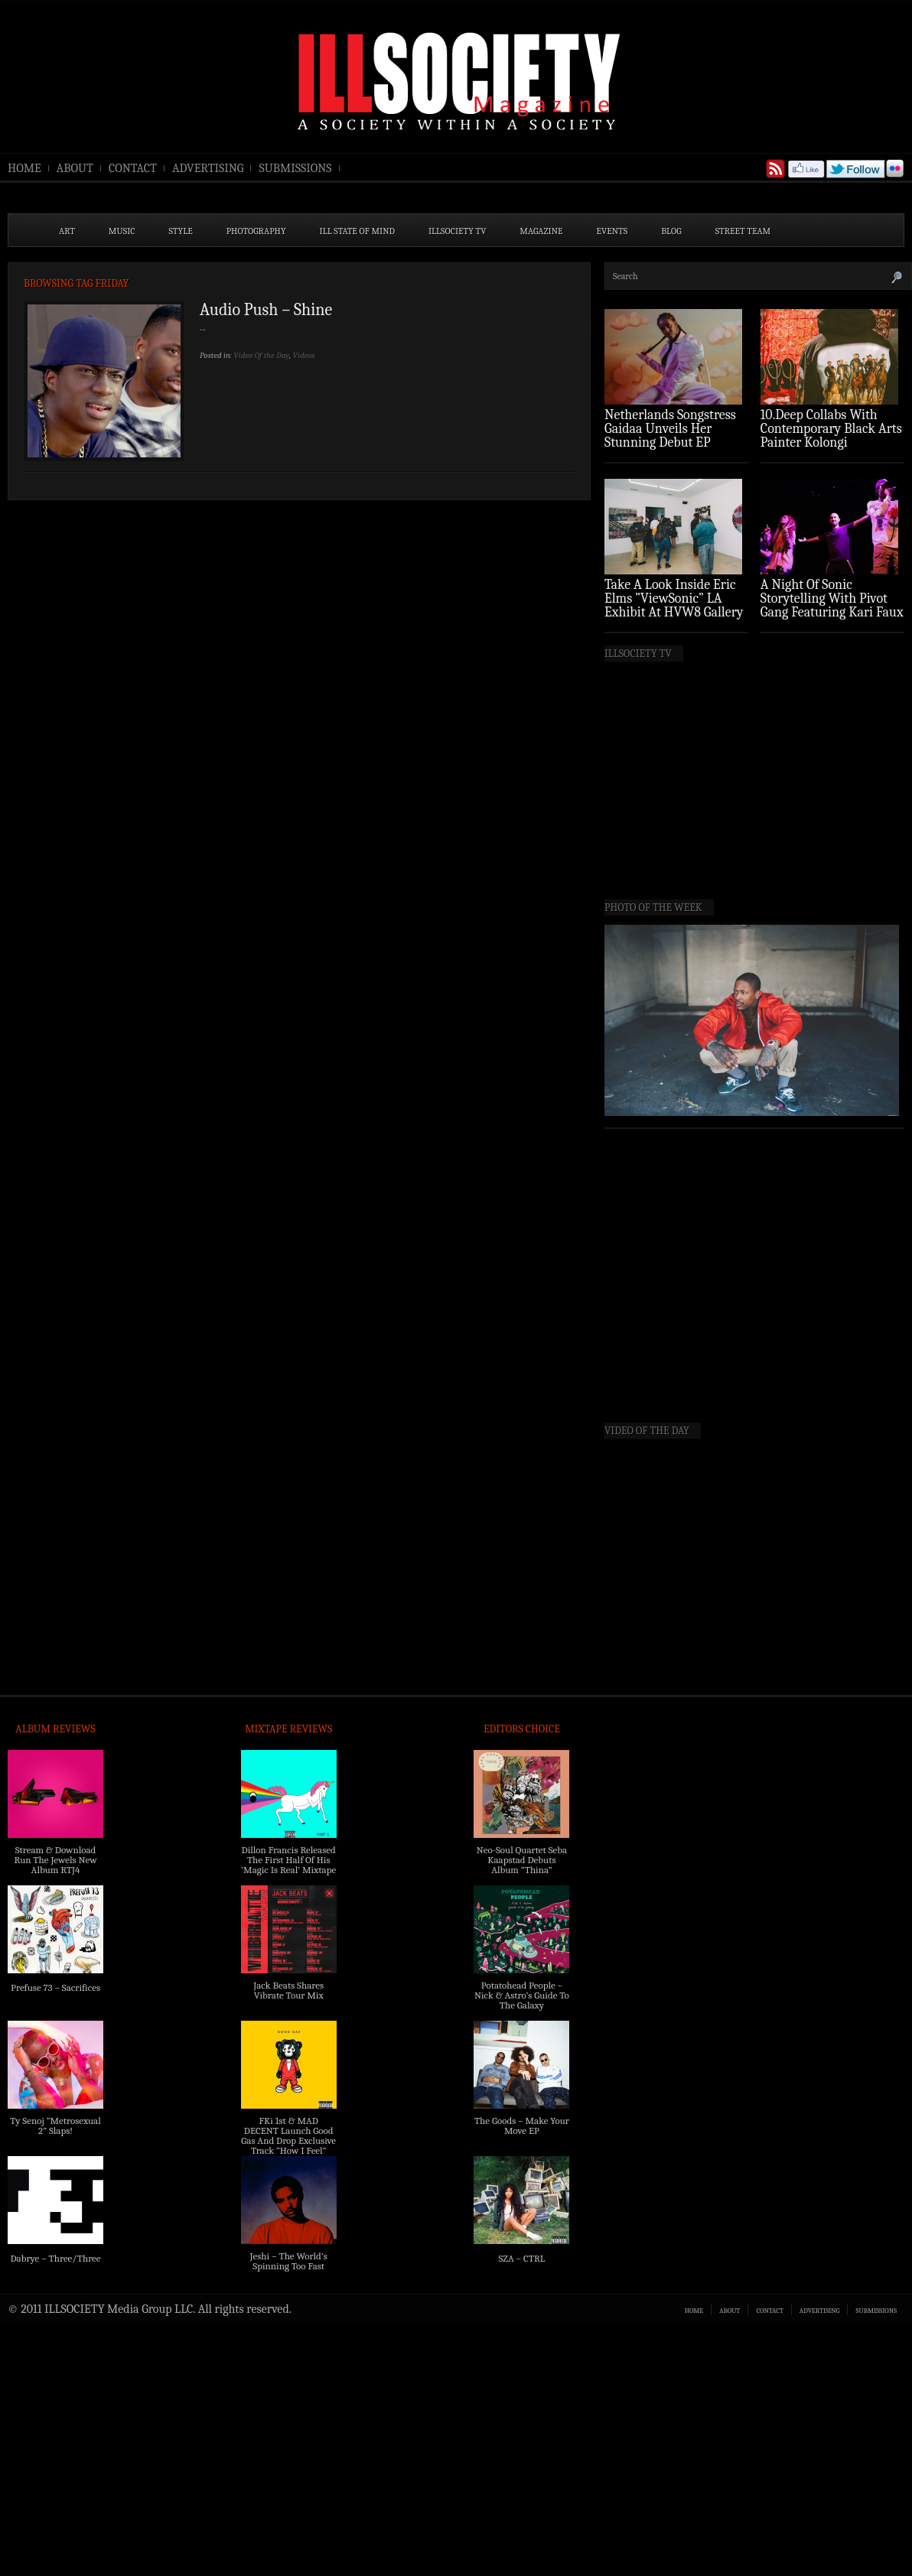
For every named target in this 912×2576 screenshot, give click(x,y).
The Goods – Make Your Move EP (521, 2125)
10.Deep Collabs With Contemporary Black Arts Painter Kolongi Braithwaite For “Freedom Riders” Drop (831, 442)
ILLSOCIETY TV (457, 231)
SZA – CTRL (521, 2258)
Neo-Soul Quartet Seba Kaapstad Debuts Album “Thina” (522, 1859)
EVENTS (612, 231)
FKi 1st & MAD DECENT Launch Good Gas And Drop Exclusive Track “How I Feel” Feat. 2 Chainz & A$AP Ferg (288, 2145)
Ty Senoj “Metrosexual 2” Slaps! (55, 2125)
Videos (304, 355)
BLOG (671, 231)
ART (67, 231)
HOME (24, 168)
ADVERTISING (208, 168)
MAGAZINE (541, 231)
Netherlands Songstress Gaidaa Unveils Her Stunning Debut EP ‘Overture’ (670, 435)
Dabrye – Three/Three (55, 2258)
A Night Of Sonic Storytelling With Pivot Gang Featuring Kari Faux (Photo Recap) (832, 605)
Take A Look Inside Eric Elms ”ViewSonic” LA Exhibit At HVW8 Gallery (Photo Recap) (674, 605)
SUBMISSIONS (295, 168)
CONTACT (133, 168)
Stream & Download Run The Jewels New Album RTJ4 (55, 1859)
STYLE (181, 231)
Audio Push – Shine (266, 310)
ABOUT (75, 168)
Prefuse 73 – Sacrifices (55, 1987)
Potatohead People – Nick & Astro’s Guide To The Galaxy (521, 1995)
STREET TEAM (743, 231)
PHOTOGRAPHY (256, 231)
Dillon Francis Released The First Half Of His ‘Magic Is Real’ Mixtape (288, 1859)
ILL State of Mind (357, 231)
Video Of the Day (261, 355)
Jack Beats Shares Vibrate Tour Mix (288, 1990)
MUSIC (122, 231)
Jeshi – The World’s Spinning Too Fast (288, 2261)
